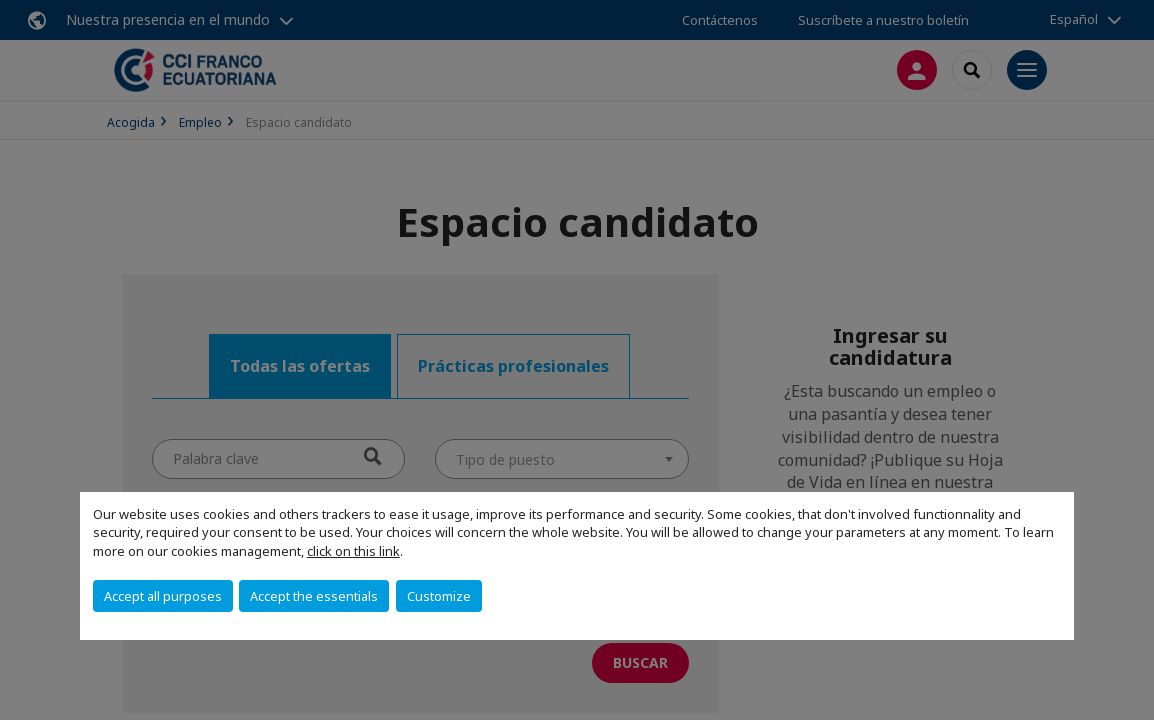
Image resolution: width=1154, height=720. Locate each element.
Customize (439, 596)
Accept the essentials (314, 596)
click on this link (353, 551)
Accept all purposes (163, 596)
